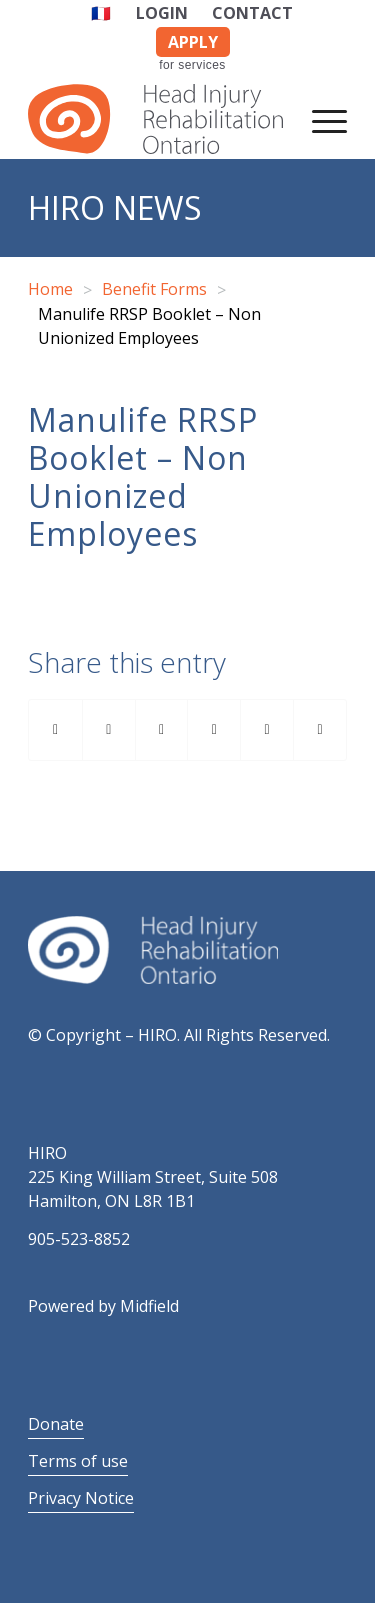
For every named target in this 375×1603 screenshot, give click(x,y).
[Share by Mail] (320, 730)
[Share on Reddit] (267, 730)
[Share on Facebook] (55, 730)
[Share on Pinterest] (162, 730)
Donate (56, 1424)
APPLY (193, 42)
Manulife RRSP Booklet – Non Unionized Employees (143, 476)
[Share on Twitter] (109, 730)
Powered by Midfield (103, 1306)
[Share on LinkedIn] (214, 730)
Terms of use (78, 1461)
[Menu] (319, 119)
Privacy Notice (81, 1498)
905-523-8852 (79, 1239)
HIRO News (115, 207)
